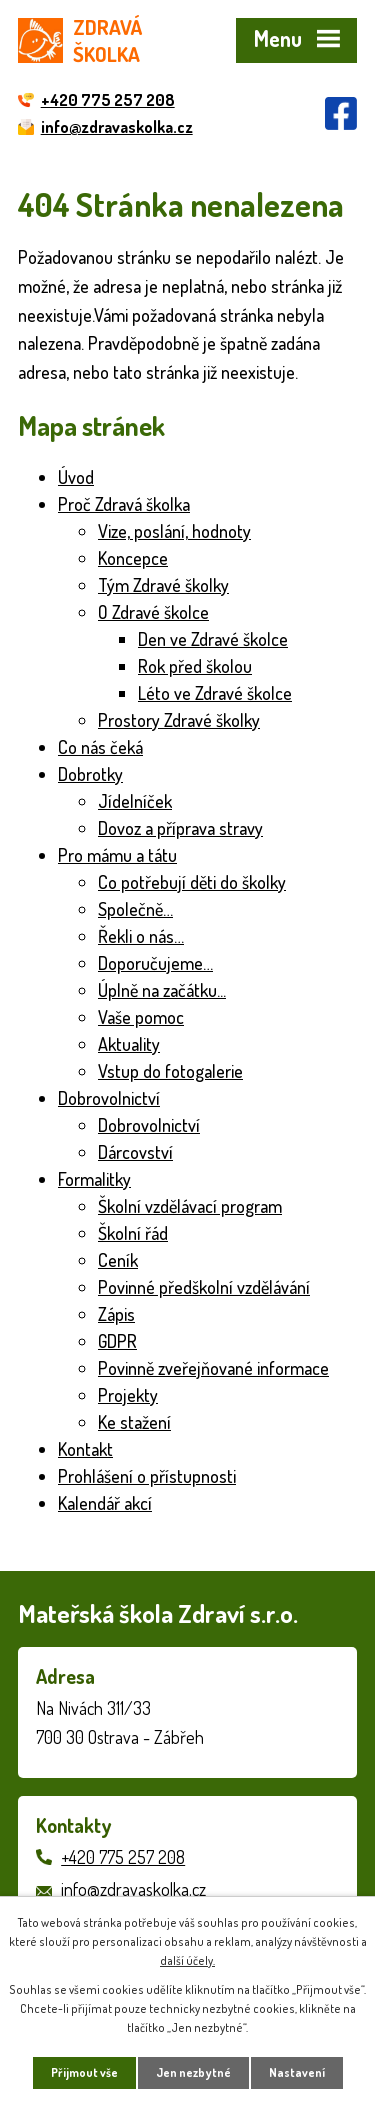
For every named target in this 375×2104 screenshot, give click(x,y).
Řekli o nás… (141, 936)
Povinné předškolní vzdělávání (204, 1287)
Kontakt (85, 1449)
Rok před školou (195, 666)
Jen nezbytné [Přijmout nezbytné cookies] (193, 2072)
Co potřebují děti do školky (192, 882)
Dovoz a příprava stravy (180, 828)
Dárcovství (135, 1152)
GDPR (117, 1341)
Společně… (135, 909)
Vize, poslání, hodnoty (174, 531)
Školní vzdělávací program (190, 1206)
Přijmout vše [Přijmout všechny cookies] (84, 2072)
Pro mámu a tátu (117, 855)
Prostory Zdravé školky (179, 720)
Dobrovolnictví (109, 1098)
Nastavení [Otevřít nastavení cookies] (297, 2072)
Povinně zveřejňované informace (213, 1368)
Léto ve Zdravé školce (215, 693)
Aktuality (129, 1044)
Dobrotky (90, 774)
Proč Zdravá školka (124, 504)
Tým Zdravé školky (163, 585)
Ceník (118, 1260)
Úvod (76, 477)
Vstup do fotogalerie (170, 1071)
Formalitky (94, 1179)
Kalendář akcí (105, 1503)
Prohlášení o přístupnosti (147, 1476)
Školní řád (133, 1233)
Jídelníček (135, 801)
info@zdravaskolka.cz (133, 1889)
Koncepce (133, 558)
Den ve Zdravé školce (213, 639)
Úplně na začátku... (162, 990)
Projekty (128, 1395)
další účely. (187, 1960)
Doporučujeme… (155, 963)
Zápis (116, 1314)
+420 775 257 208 (123, 1857)
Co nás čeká (100, 747)
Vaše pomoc (141, 1017)
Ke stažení (134, 1422)
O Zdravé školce (153, 612)
